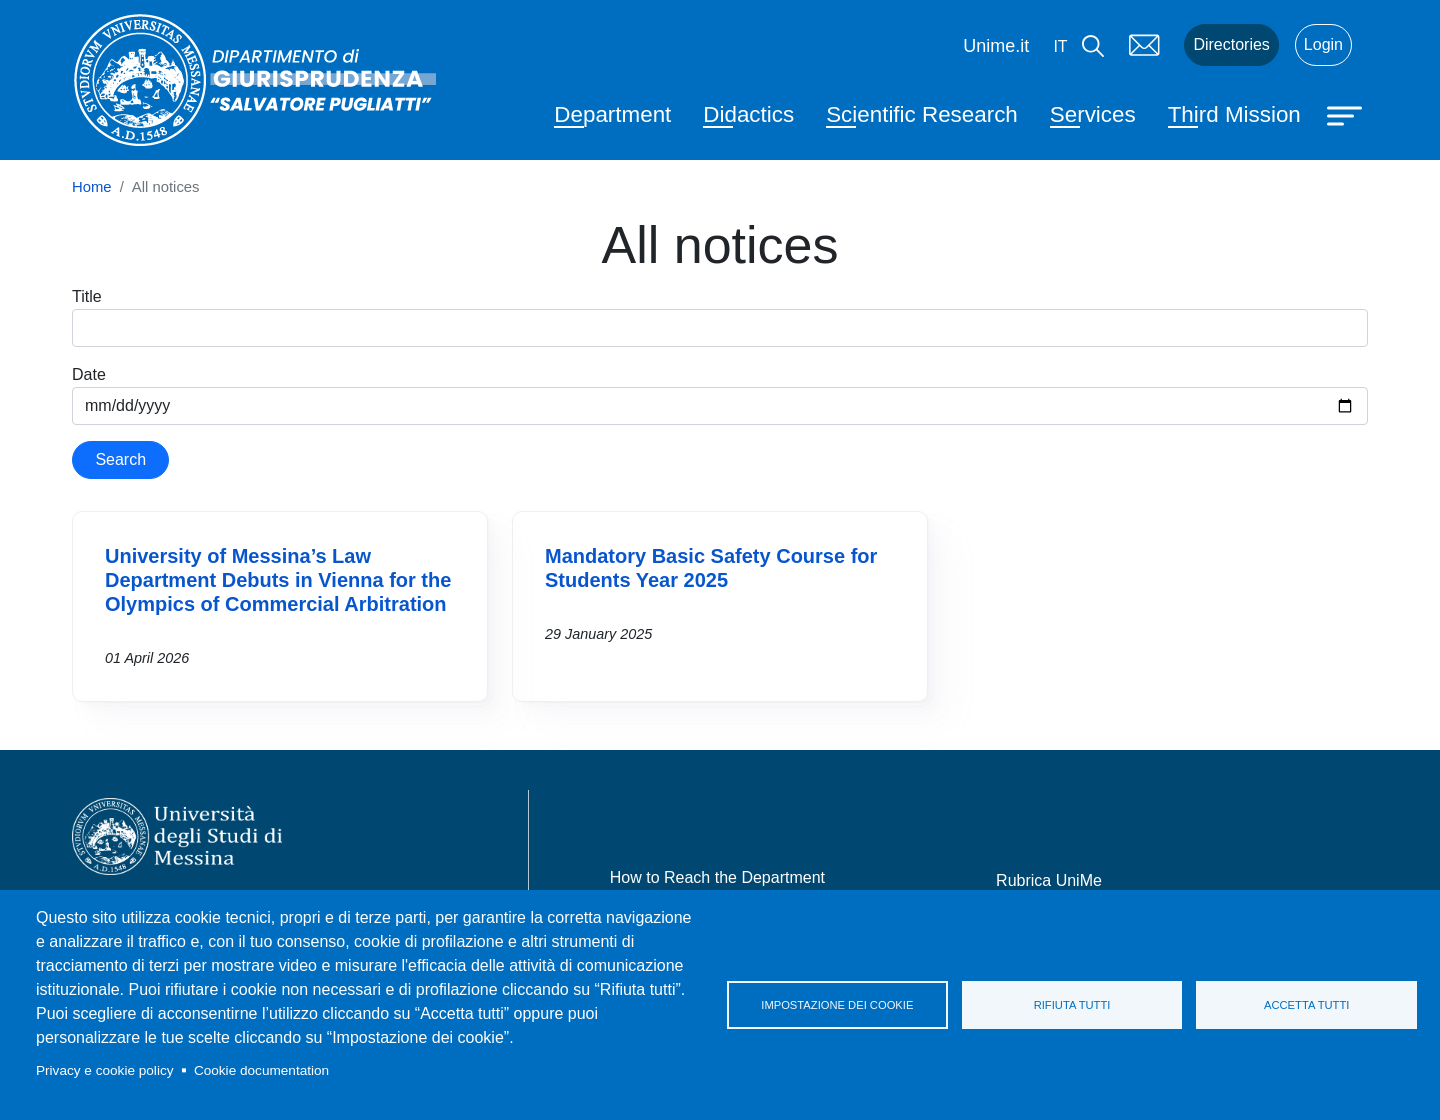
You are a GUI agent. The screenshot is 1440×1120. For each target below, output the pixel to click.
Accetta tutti (1306, 1005)
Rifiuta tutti (1072, 1005)
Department (612, 114)
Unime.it (996, 46)
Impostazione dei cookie (837, 1005)
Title (87, 296)
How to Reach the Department (717, 877)
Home (92, 187)
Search (120, 459)
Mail (1144, 45)
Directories (1231, 44)
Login (1323, 44)
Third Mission (1234, 114)
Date (89, 374)
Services (1093, 114)
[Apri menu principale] (1347, 114)
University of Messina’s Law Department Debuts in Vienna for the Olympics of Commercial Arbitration (278, 580)
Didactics (748, 114)
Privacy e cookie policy (105, 1070)
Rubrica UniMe (1049, 880)
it (1060, 46)
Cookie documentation (261, 1070)
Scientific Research (922, 114)
